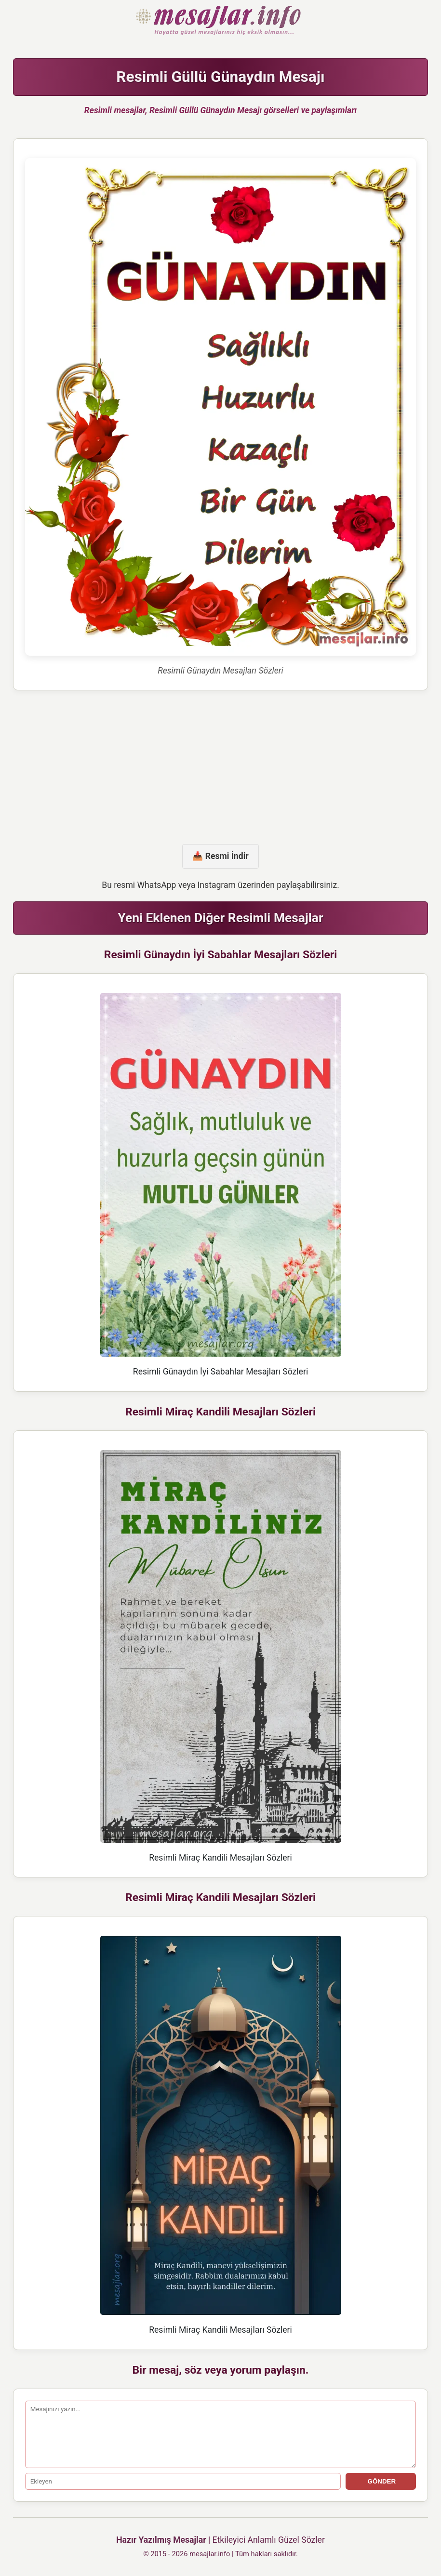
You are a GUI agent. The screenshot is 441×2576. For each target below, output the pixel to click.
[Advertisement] (220, 767)
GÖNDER (381, 2481)
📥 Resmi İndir (220, 856)
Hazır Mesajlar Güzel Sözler (220, 21)
